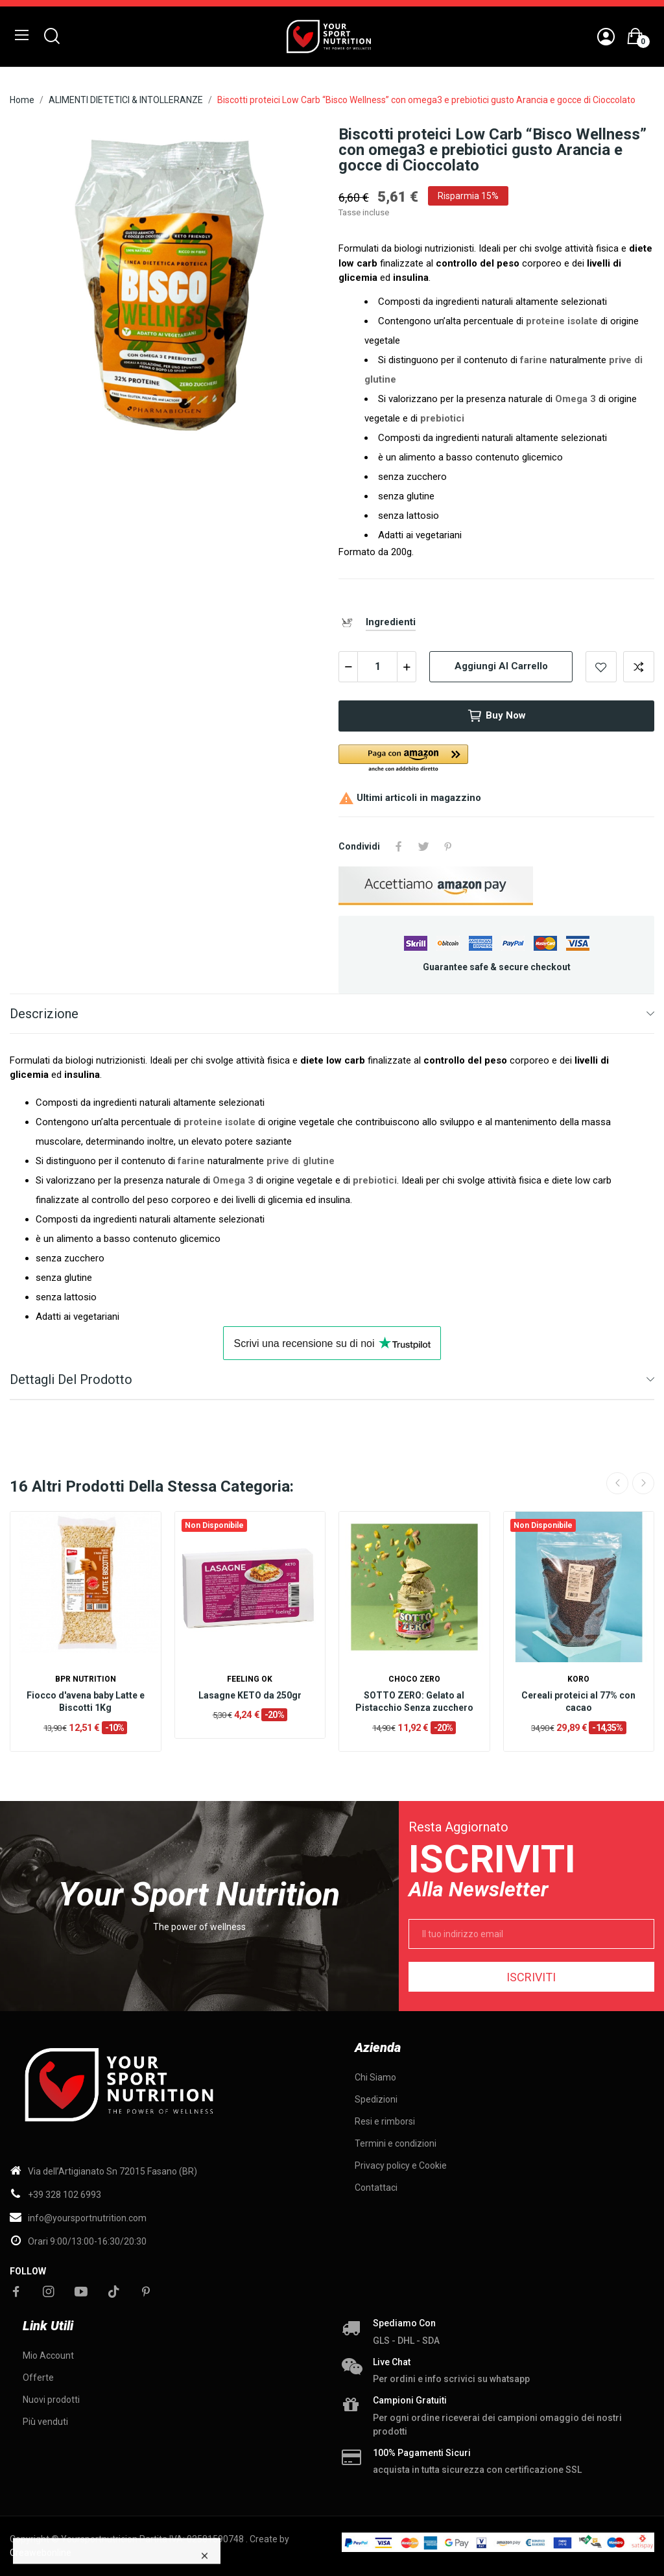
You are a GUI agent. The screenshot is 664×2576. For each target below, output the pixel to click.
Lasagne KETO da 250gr (250, 1695)
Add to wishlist (601, 666)
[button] (484, 759)
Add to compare (638, 666)
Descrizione (44, 1013)
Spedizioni (376, 2099)
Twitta (423, 846)
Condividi (398, 846)
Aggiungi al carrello (501, 666)
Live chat (391, 2362)
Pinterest (448, 846)
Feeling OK (249, 1679)
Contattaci (376, 2187)
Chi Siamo (375, 2077)
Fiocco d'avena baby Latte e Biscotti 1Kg (86, 1701)
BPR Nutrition (85, 1679)
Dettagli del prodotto (71, 1379)
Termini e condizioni (395, 2143)
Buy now (496, 716)
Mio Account (48, 2355)
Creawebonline (40, 2552)
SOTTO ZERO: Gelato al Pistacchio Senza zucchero (414, 1701)
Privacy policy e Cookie (401, 2165)
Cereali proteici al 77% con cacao (578, 1701)
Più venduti (45, 2421)
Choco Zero (414, 1679)
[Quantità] (377, 666)
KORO (578, 1679)
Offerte (38, 2377)
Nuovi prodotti (51, 2399)
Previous (617, 1483)
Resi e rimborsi (385, 2121)
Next (643, 1483)
